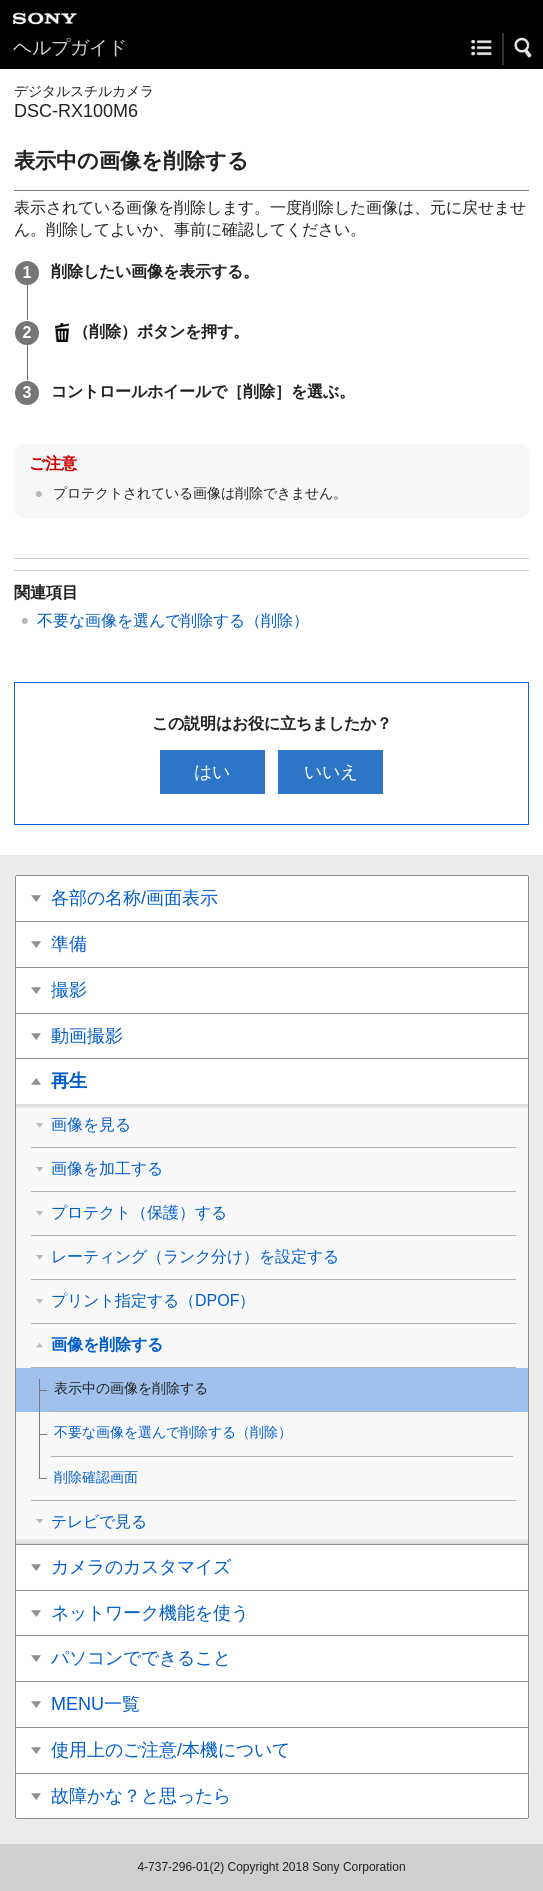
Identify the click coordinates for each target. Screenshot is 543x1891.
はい (212, 772)
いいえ (331, 772)
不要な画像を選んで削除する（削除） (173, 620)
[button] (524, 48)
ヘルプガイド (70, 47)
